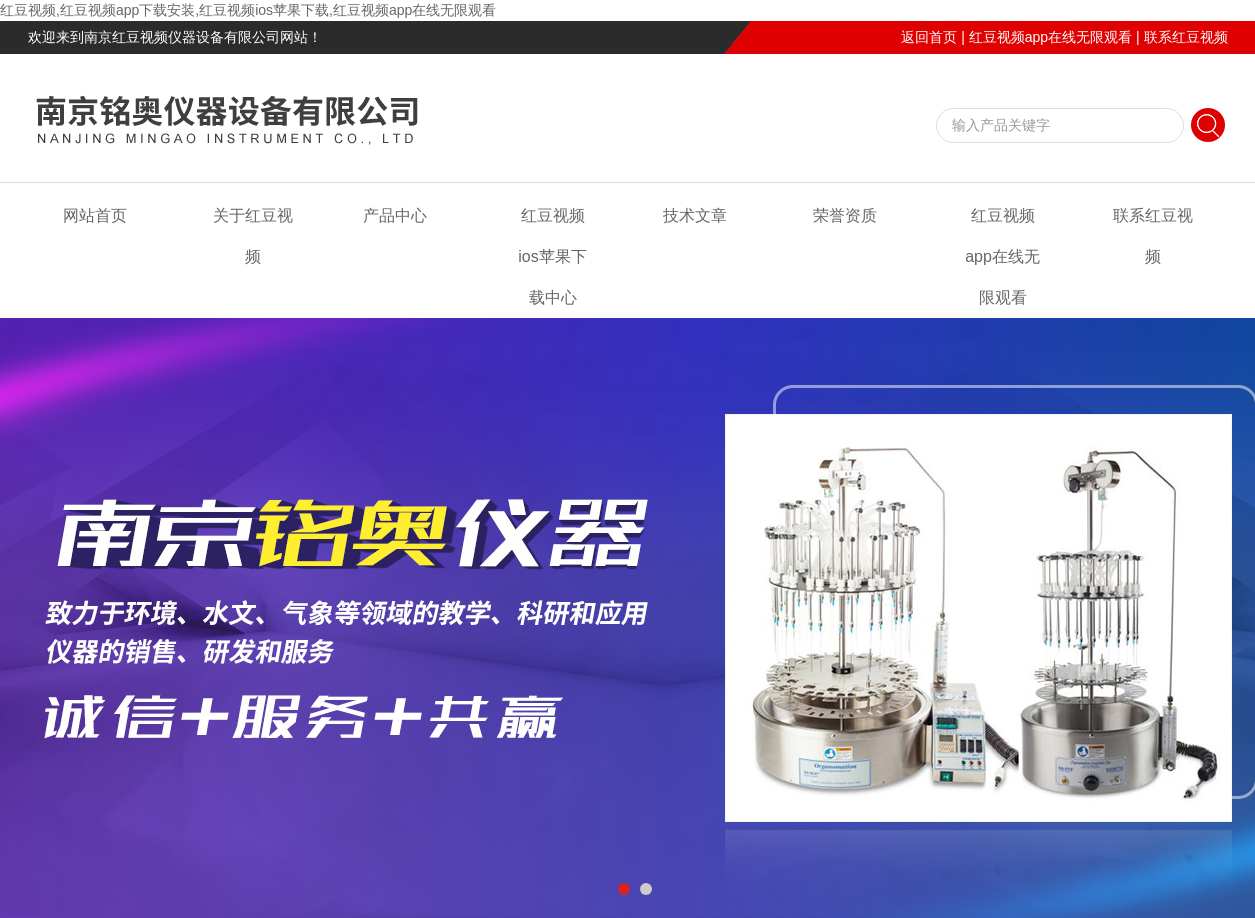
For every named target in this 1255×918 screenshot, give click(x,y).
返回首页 (929, 37)
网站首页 (95, 215)
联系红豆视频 (1186, 37)
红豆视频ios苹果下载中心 (552, 256)
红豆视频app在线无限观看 (1050, 37)
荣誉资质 (845, 215)
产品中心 (395, 215)
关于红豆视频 (253, 236)
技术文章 (695, 215)
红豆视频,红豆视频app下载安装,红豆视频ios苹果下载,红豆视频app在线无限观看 (248, 10)
